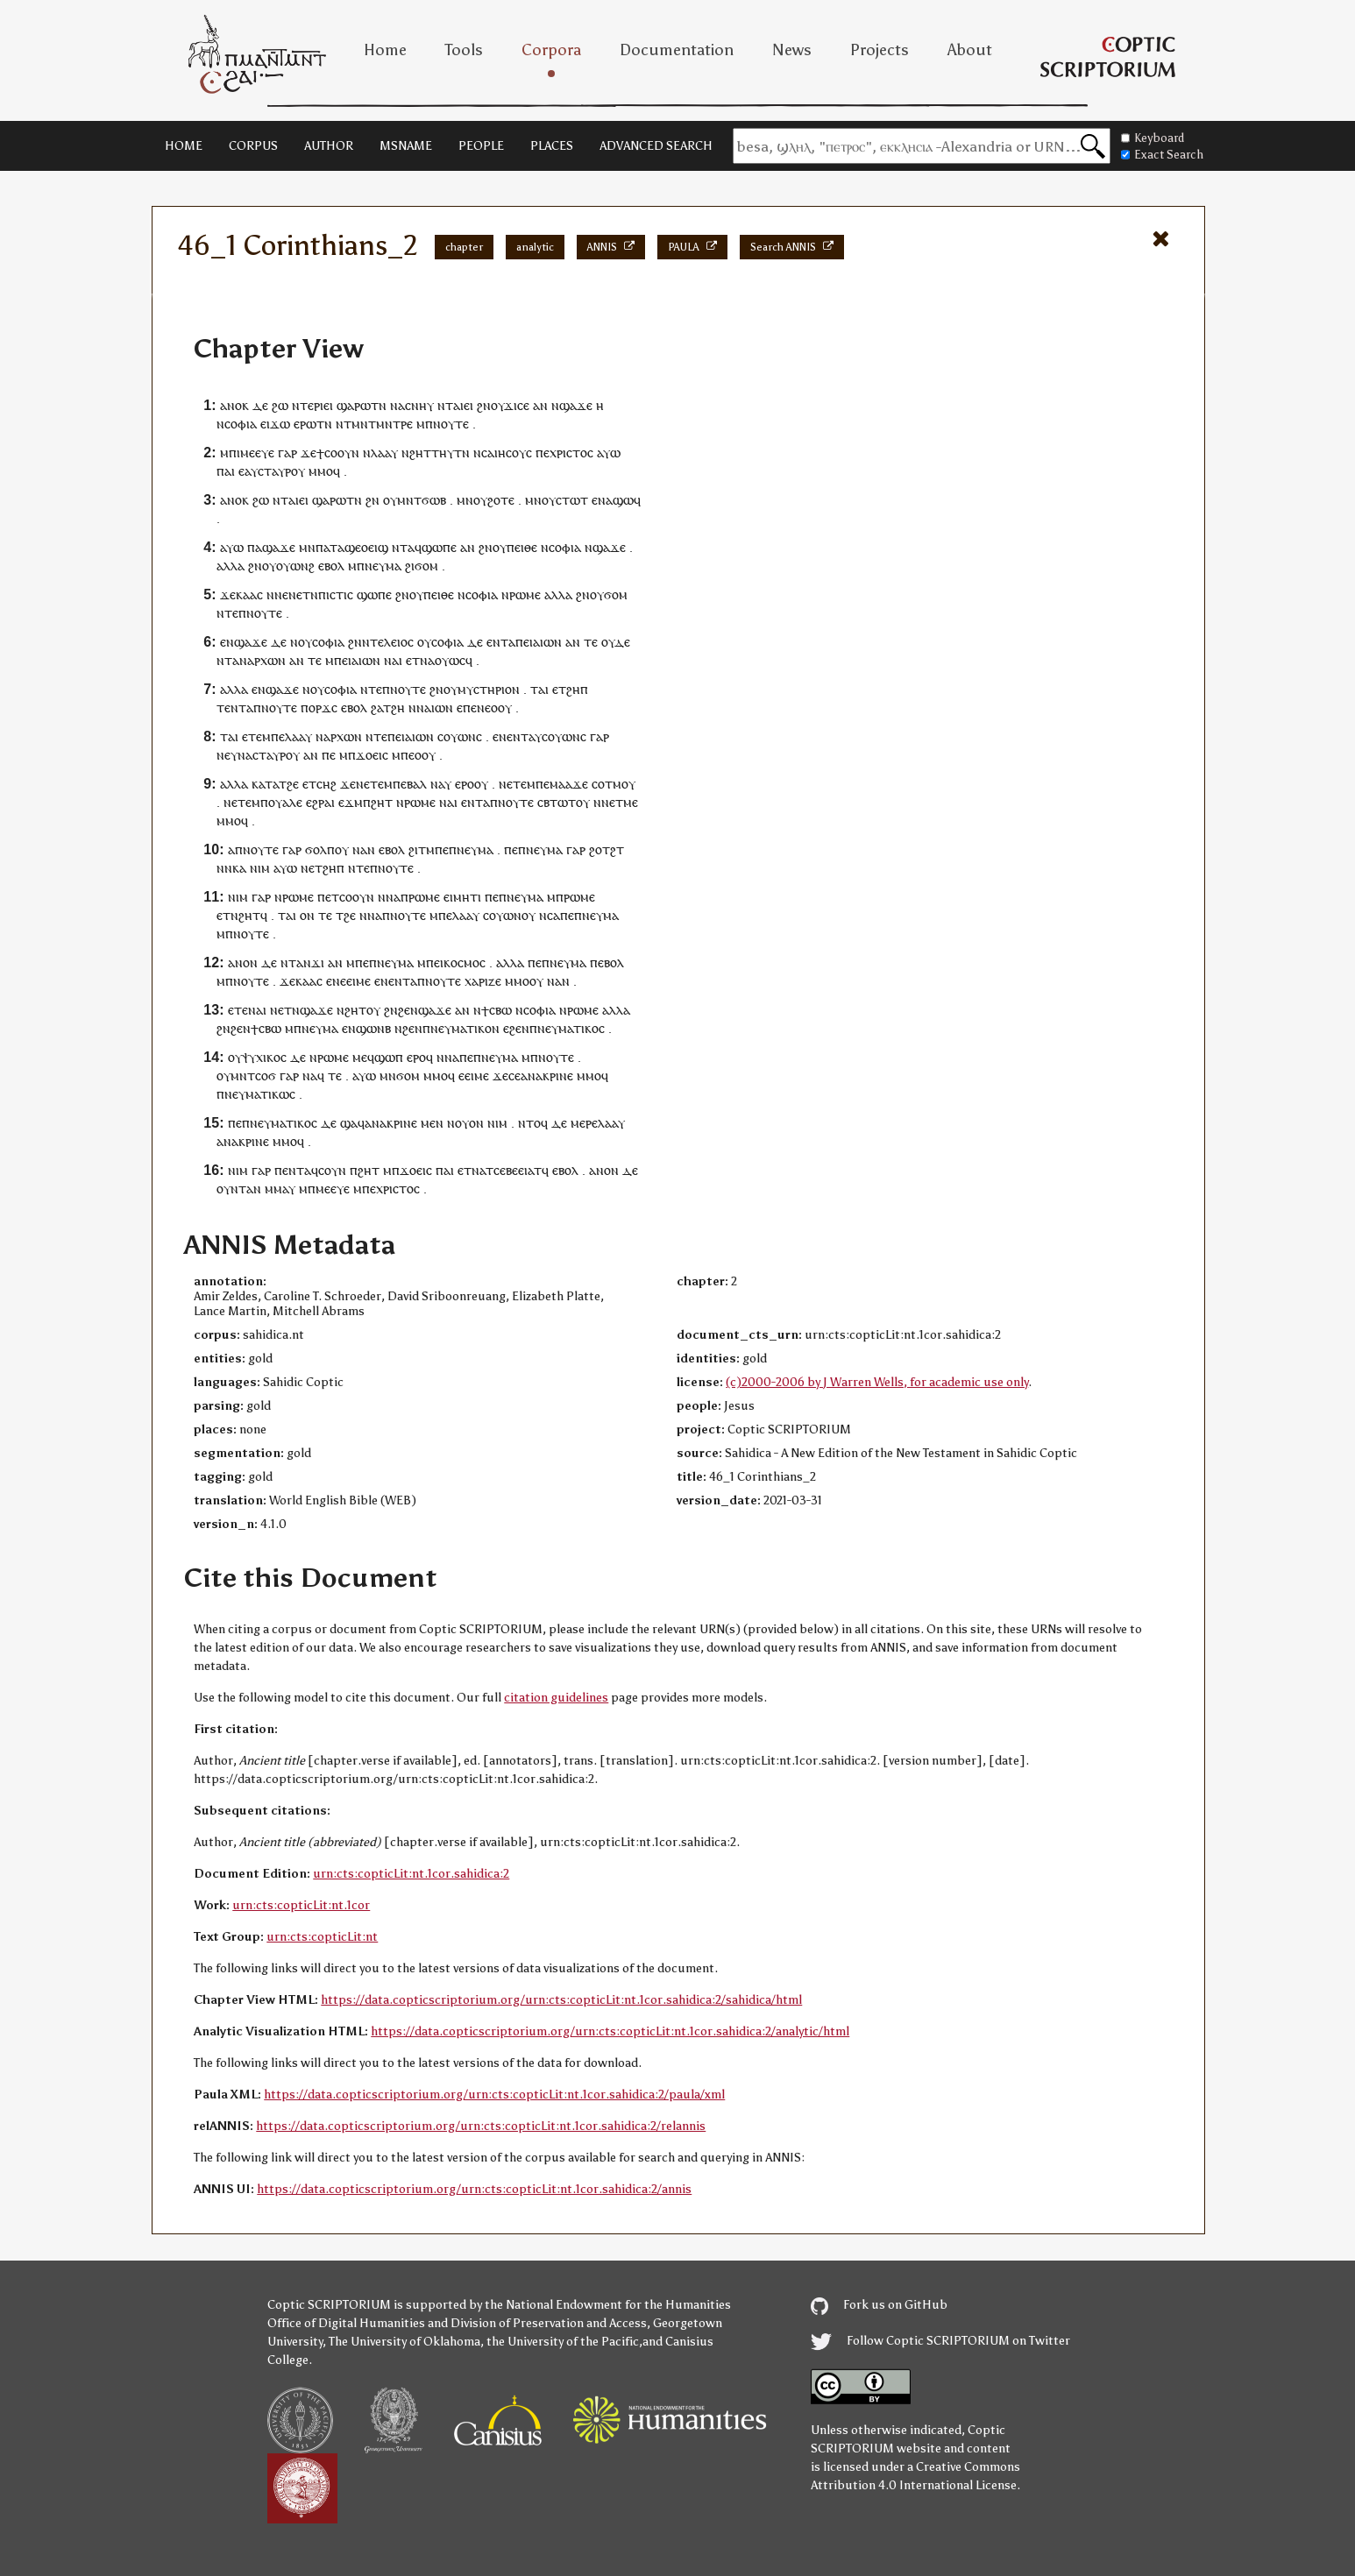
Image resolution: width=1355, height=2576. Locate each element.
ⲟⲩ (497, 405)
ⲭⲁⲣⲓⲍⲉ (483, 981)
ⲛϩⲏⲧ (416, 452)
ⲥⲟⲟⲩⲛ (341, 452)
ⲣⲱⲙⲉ (525, 594)
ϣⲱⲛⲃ (373, 1028)
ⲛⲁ (397, 405)
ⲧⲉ (591, 642)
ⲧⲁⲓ (539, 689)
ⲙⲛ (465, 500)
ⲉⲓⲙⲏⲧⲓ (462, 897)
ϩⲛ (484, 405)
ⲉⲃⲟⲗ (331, 565)
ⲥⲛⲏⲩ (419, 405)
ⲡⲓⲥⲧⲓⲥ (335, 594)
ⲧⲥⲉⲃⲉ (502, 1170)
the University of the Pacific (562, 2341)
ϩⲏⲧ (382, 802)
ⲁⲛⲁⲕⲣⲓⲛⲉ (547, 1075)
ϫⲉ (308, 452)
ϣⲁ (349, 1123)
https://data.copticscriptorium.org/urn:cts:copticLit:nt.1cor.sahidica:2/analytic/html (610, 2031)
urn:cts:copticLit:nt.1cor (301, 1905)
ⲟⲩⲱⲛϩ (295, 565)
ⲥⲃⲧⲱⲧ (556, 802)
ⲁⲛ (540, 405)
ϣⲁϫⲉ (575, 405)
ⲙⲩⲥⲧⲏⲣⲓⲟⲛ (489, 689)
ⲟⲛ (307, 915)
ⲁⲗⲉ (292, 802)
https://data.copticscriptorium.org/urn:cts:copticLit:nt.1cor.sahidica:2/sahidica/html (561, 1999)
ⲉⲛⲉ (503, 736)
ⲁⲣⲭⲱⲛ (266, 660)
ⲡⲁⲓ (225, 471)
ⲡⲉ (543, 452)
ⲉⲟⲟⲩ (498, 707)
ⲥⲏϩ (326, 784)
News (792, 50)
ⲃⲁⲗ (417, 784)
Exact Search (1162, 154)
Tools (464, 50)
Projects (879, 50)
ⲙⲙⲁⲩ (280, 1188)
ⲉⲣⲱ (305, 423)
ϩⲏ (398, 707)
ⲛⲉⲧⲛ (303, 594)
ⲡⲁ (254, 547)
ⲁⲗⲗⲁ (230, 565)
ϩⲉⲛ (408, 1010)
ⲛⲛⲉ (277, 594)
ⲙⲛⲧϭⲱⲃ (421, 500)
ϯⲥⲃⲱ (496, 1010)
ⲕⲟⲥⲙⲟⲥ (464, 962)
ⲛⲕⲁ (235, 868)
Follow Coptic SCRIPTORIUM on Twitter (940, 2340)
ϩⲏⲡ (577, 689)
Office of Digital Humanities (346, 2323)
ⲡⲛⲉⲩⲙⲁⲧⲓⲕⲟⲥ (567, 1028)
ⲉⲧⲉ (252, 736)
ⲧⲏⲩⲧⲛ (450, 452)
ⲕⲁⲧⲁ (265, 784)
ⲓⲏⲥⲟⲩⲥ (513, 452)
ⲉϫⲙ (350, 802)
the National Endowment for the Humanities (608, 2304)
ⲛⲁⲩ (440, 784)
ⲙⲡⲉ (273, 736)
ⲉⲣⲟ (464, 784)
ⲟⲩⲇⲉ (615, 642)
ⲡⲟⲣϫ (316, 707)
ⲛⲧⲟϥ (533, 1123)
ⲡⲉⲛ (474, 707)
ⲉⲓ (328, 405)
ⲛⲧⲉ (227, 613)
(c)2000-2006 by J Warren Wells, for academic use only (877, 1382)
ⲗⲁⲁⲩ (384, 452)
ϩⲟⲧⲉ (500, 500)
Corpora (551, 50)
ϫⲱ (280, 423)
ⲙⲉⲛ (432, 1123)
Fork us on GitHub (879, 2304)
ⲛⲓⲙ (260, 868)
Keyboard (1152, 138)
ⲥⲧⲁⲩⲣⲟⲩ (281, 471)
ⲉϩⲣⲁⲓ (320, 802)
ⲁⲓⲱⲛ (547, 642)
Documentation (677, 50)
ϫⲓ (317, 962)
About (969, 50)
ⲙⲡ (228, 452)
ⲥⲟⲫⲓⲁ (240, 423)
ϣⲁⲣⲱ (354, 405)
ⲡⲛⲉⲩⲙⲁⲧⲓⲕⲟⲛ (461, 1028)
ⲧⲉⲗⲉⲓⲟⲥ (392, 642)
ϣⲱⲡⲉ (439, 547)
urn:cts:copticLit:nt (322, 1936)
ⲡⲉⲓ (524, 642)
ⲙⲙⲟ (321, 471)
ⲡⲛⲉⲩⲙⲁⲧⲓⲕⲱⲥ (255, 1094)
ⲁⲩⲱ (609, 452)
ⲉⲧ (413, 660)
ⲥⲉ (514, 1075)
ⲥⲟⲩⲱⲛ (456, 736)
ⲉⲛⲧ (235, 707)
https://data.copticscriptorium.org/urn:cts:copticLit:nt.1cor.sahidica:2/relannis (481, 2126)
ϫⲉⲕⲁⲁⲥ (241, 594)
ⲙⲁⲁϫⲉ (569, 784)
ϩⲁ (377, 707)
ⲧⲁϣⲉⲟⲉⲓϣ (359, 547)
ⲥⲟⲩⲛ (332, 1170)
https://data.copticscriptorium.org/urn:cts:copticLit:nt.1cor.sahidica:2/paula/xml (494, 2094)
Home (385, 50)
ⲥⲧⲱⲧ (572, 500)
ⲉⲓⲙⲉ (358, 981)
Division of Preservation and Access (548, 2323)
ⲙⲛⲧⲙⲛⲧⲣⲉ (382, 423)
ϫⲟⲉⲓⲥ (372, 755)
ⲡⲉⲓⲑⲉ (522, 547)
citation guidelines (556, 1697)
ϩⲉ (293, 784)
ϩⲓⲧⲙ (421, 849)
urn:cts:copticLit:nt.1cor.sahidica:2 (411, 1873)
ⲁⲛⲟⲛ (243, 962)
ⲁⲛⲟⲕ (234, 405)
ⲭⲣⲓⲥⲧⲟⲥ (571, 452)
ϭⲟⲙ (426, 565)
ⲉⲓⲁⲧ (530, 1170)
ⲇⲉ (260, 405)
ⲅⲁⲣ (287, 452)
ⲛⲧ (445, 405)
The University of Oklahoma (404, 2341)
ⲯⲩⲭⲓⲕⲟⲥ (264, 1057)
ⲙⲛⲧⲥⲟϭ (253, 1075)
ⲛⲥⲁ (483, 452)
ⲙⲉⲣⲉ (584, 1123)
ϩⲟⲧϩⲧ (606, 849)
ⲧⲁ (507, 642)
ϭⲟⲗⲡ (320, 849)
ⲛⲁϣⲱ (616, 500)
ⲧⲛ (379, 405)
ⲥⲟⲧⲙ (606, 784)
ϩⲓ (410, 565)
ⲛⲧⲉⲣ (306, 405)
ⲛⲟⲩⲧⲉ (451, 423)
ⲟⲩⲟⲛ (469, 1123)
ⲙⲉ (630, 802)
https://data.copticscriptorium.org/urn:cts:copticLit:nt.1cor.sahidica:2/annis (474, 2189)
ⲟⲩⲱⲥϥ (453, 660)
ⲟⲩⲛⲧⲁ (234, 1188)
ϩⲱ (280, 405)
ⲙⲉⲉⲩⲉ (257, 452)
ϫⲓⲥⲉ (516, 405)
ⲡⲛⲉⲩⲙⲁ (379, 565)
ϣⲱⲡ (388, 1057)
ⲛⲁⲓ (393, 660)
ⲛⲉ (223, 755)
